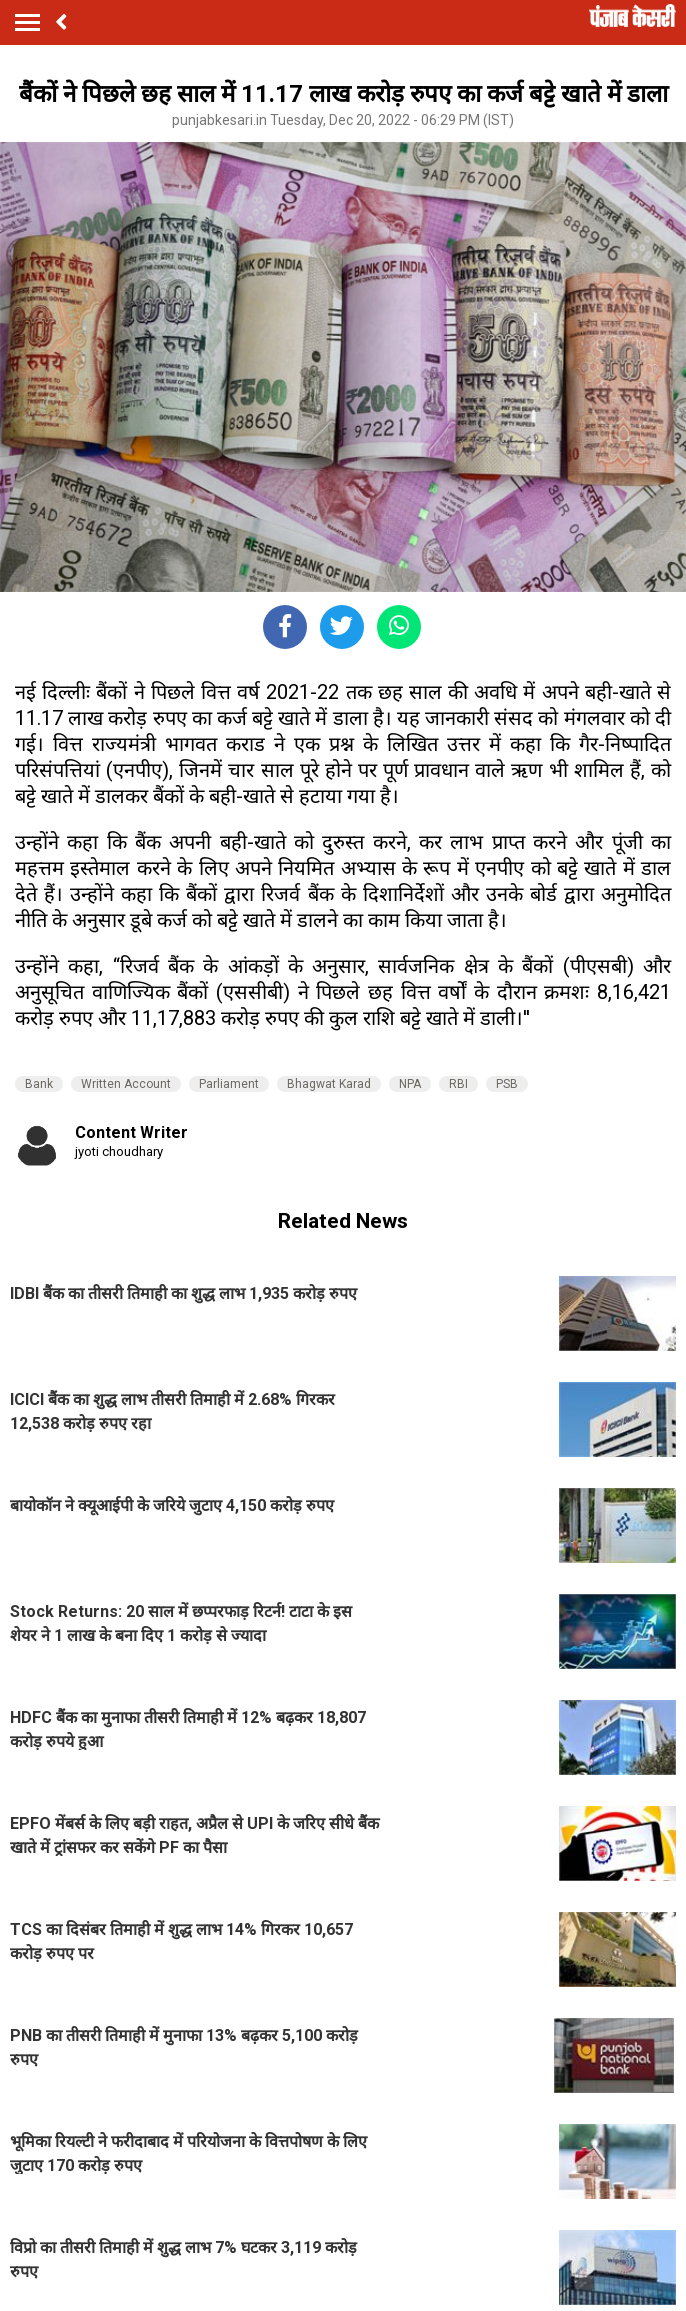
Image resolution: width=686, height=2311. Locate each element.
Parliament (229, 1084)
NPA (410, 1084)
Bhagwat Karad (329, 1084)
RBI (458, 1084)
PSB (507, 1084)
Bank (39, 1084)
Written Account (126, 1084)
